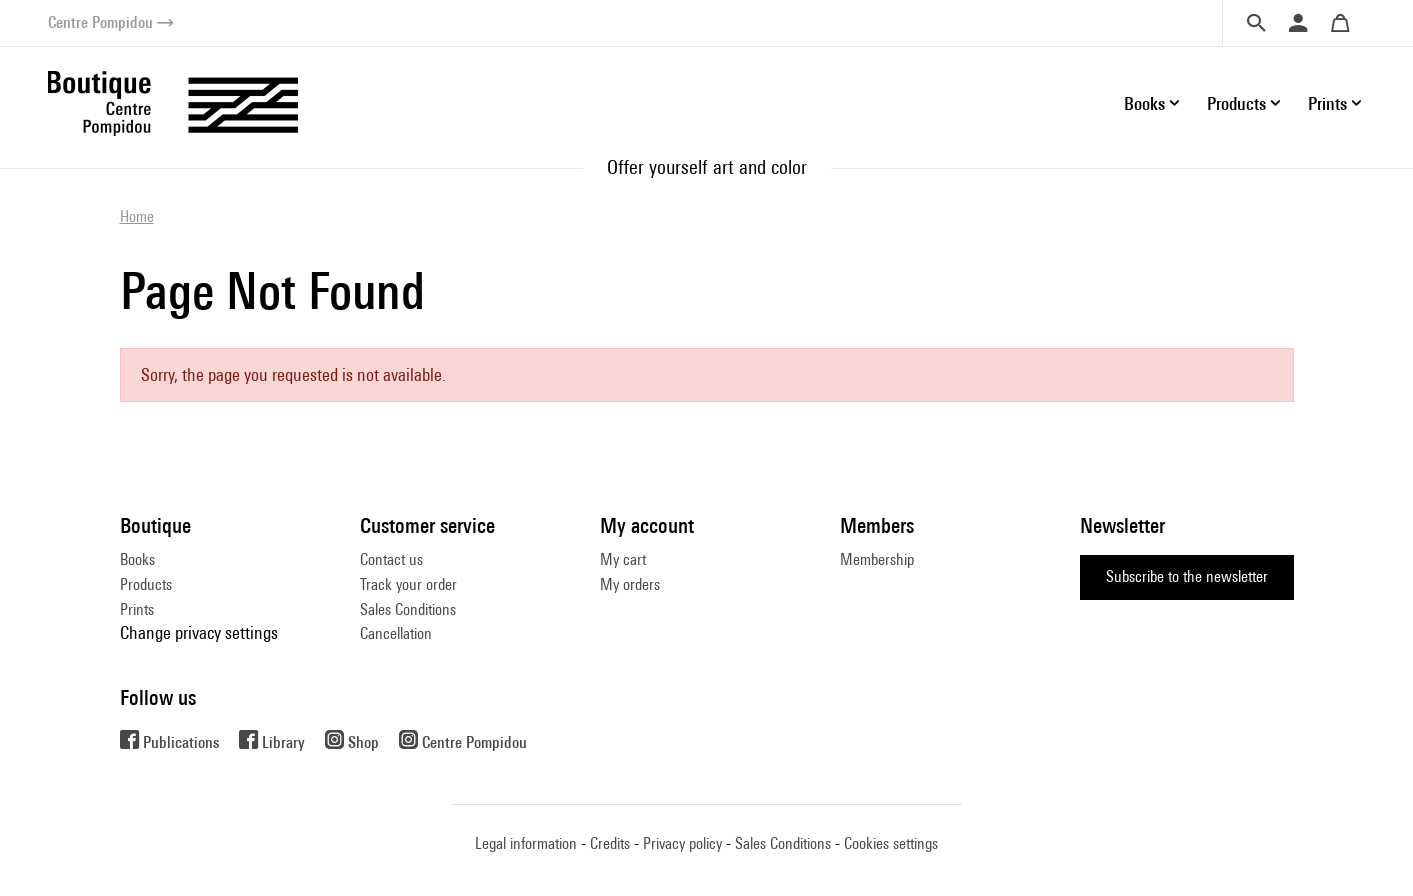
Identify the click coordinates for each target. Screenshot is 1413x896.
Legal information (526, 843)
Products (146, 584)
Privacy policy (682, 843)
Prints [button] (1327, 103)
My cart (623, 559)
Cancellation (396, 633)
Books (137, 559)
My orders (630, 584)
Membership (877, 559)
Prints (137, 609)
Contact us (391, 559)
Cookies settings (891, 843)
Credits (610, 843)
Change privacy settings (199, 632)
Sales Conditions (408, 609)
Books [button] (1144, 103)
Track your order (408, 584)
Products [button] (1236, 103)
